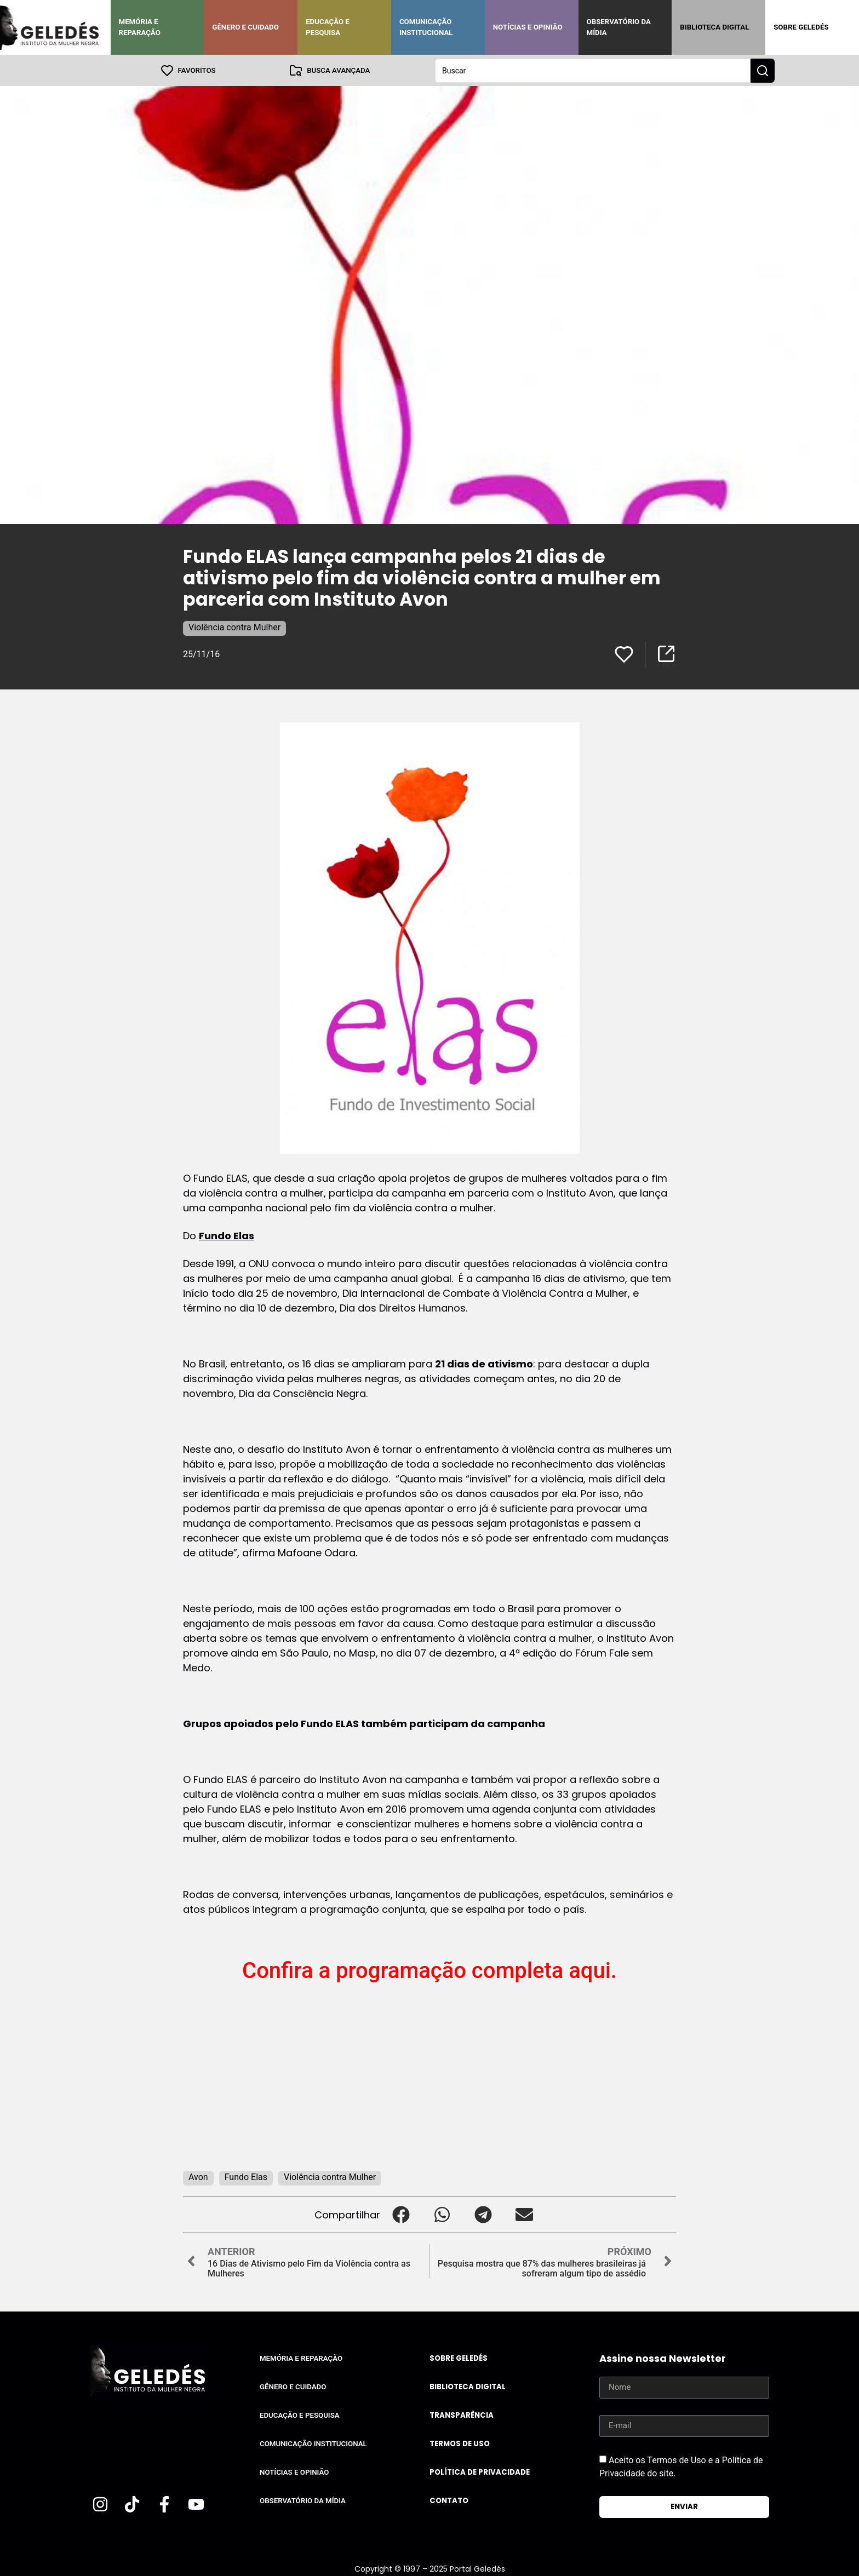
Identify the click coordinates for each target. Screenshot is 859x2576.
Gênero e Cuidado (245, 27)
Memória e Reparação (140, 27)
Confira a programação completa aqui (426, 1970)
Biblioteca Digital (714, 27)
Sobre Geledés (801, 27)
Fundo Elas (226, 1235)
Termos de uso (460, 2443)
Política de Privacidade (480, 2471)
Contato (449, 2500)
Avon (198, 2176)
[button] (400, 2214)
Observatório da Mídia (619, 27)
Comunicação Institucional (426, 27)
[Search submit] (763, 70)
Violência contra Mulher (234, 627)
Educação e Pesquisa (328, 27)
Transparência (462, 2415)
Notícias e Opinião (528, 27)
